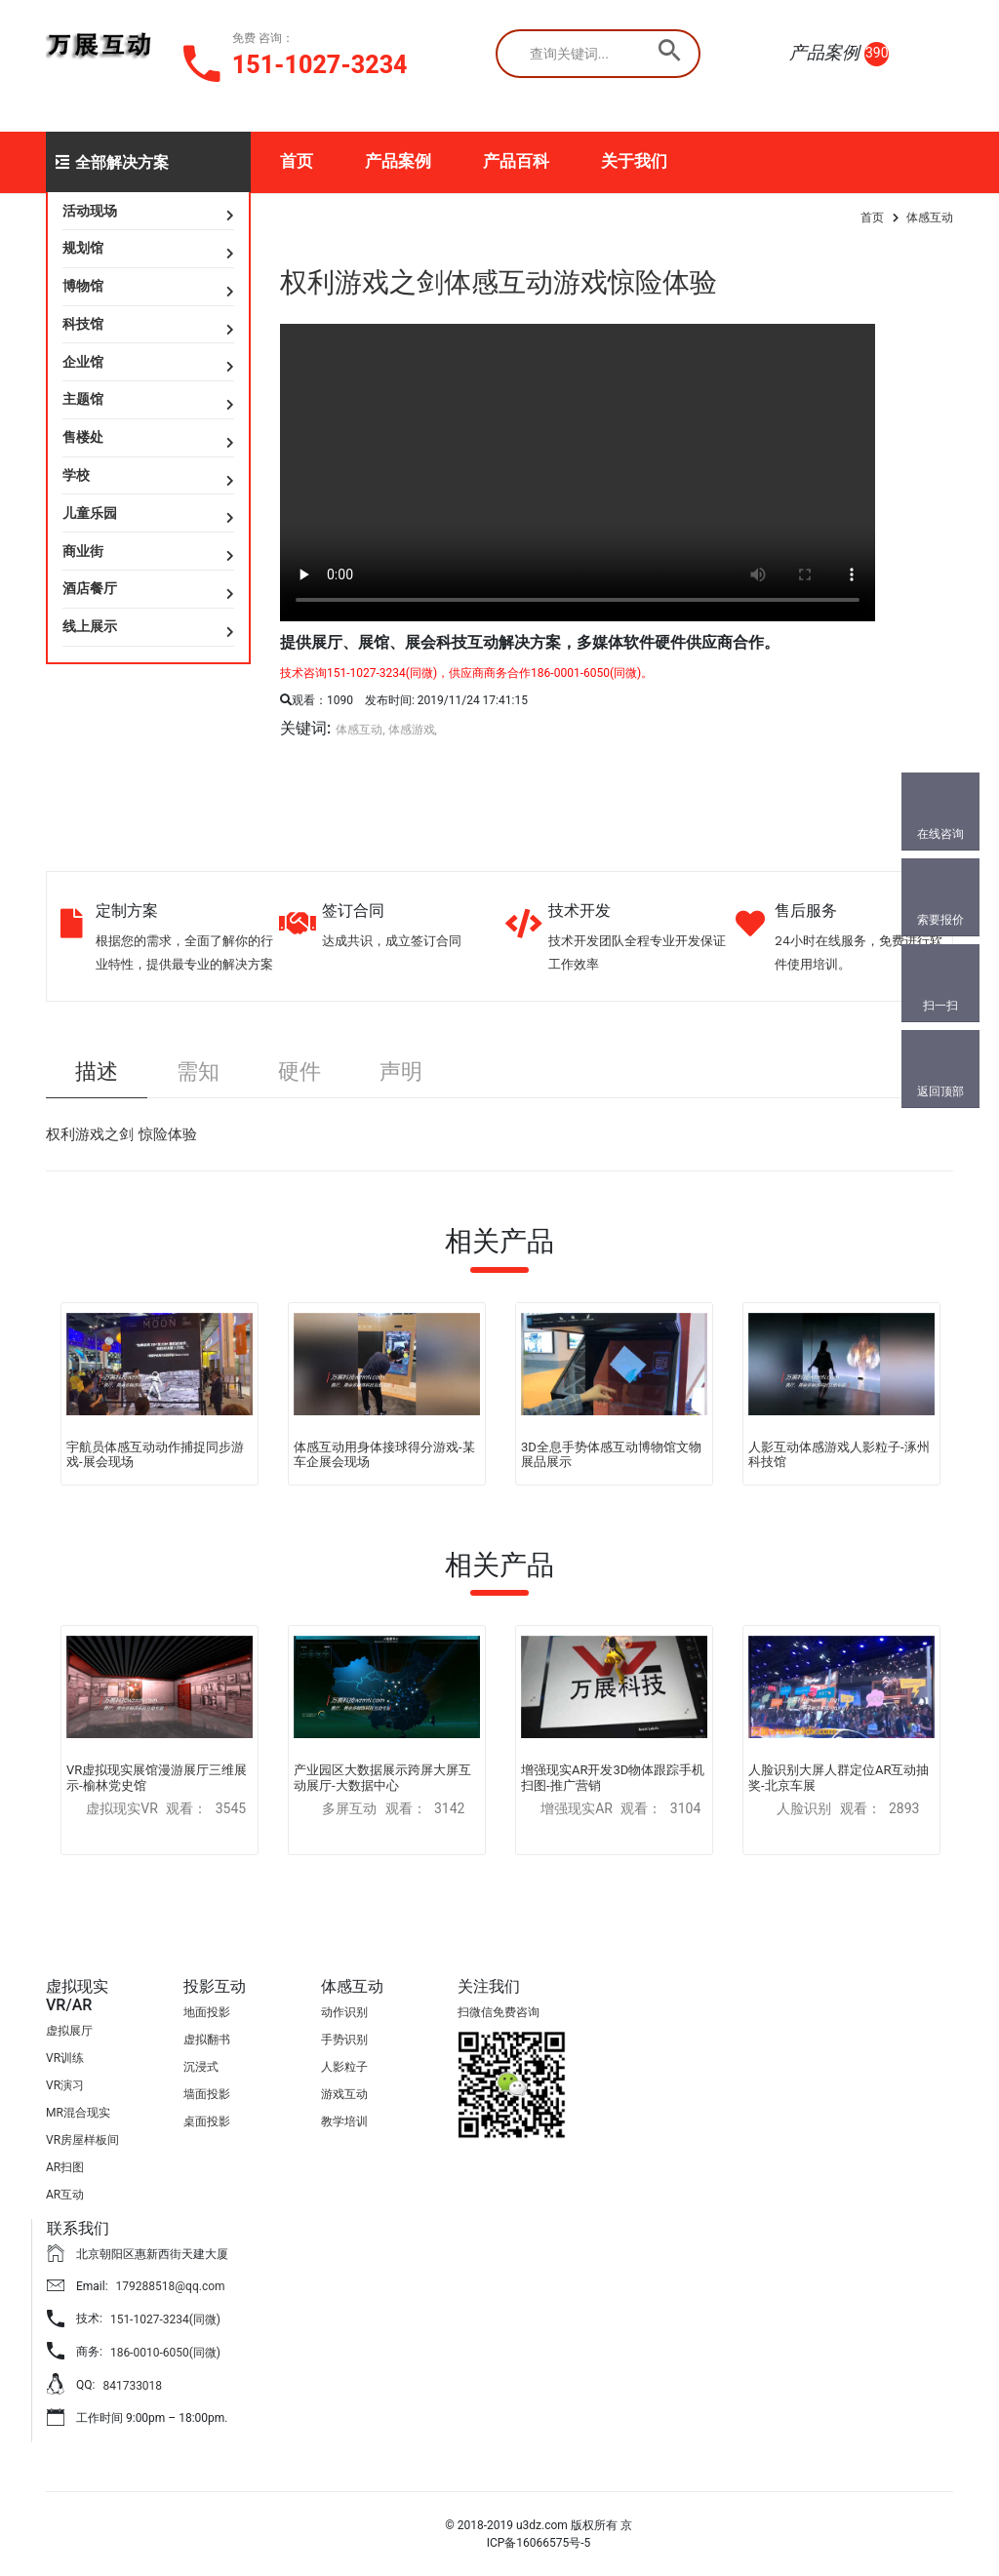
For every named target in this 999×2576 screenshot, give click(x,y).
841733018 (132, 2386)
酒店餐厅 (89, 588)
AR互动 (65, 2194)
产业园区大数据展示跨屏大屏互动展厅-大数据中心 (382, 1778)
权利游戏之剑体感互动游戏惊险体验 (498, 282)
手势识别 (344, 2039)
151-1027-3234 (320, 65)
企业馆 (82, 362)
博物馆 (82, 286)
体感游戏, (412, 729)
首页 (296, 161)
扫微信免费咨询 (498, 2012)
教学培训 (344, 2121)
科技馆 (82, 324)
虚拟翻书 (206, 2039)
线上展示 (89, 626)
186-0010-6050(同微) (165, 2352)
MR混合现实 (78, 2113)
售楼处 (82, 437)
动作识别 (344, 2012)
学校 (76, 475)
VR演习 (65, 2085)
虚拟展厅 (69, 2031)
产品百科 (516, 161)
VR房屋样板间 (82, 2140)
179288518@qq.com (170, 2286)
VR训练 (65, 2058)
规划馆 (82, 248)
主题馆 (82, 399)
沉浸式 (201, 2067)
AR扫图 (65, 2167)
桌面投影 (206, 2121)
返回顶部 (940, 1091)
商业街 (82, 551)
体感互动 (929, 217)
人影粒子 (344, 2067)
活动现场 (89, 210)
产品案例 (398, 161)
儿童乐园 (89, 513)
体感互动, (360, 729)
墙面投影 (206, 2094)
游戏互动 (344, 2094)
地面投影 (206, 2012)
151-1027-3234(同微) (165, 2319)
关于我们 (634, 161)
